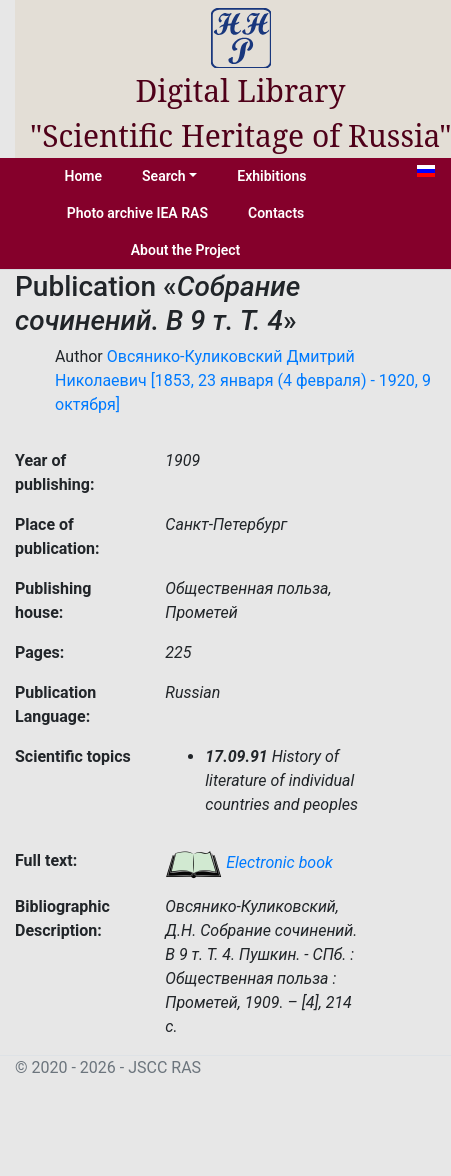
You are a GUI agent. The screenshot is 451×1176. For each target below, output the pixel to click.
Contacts (276, 213)
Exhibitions (271, 176)
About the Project (186, 250)
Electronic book (249, 862)
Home (84, 176)
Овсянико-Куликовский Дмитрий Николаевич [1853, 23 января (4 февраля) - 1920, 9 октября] (243, 380)
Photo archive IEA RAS (137, 213)
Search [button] (164, 176)
